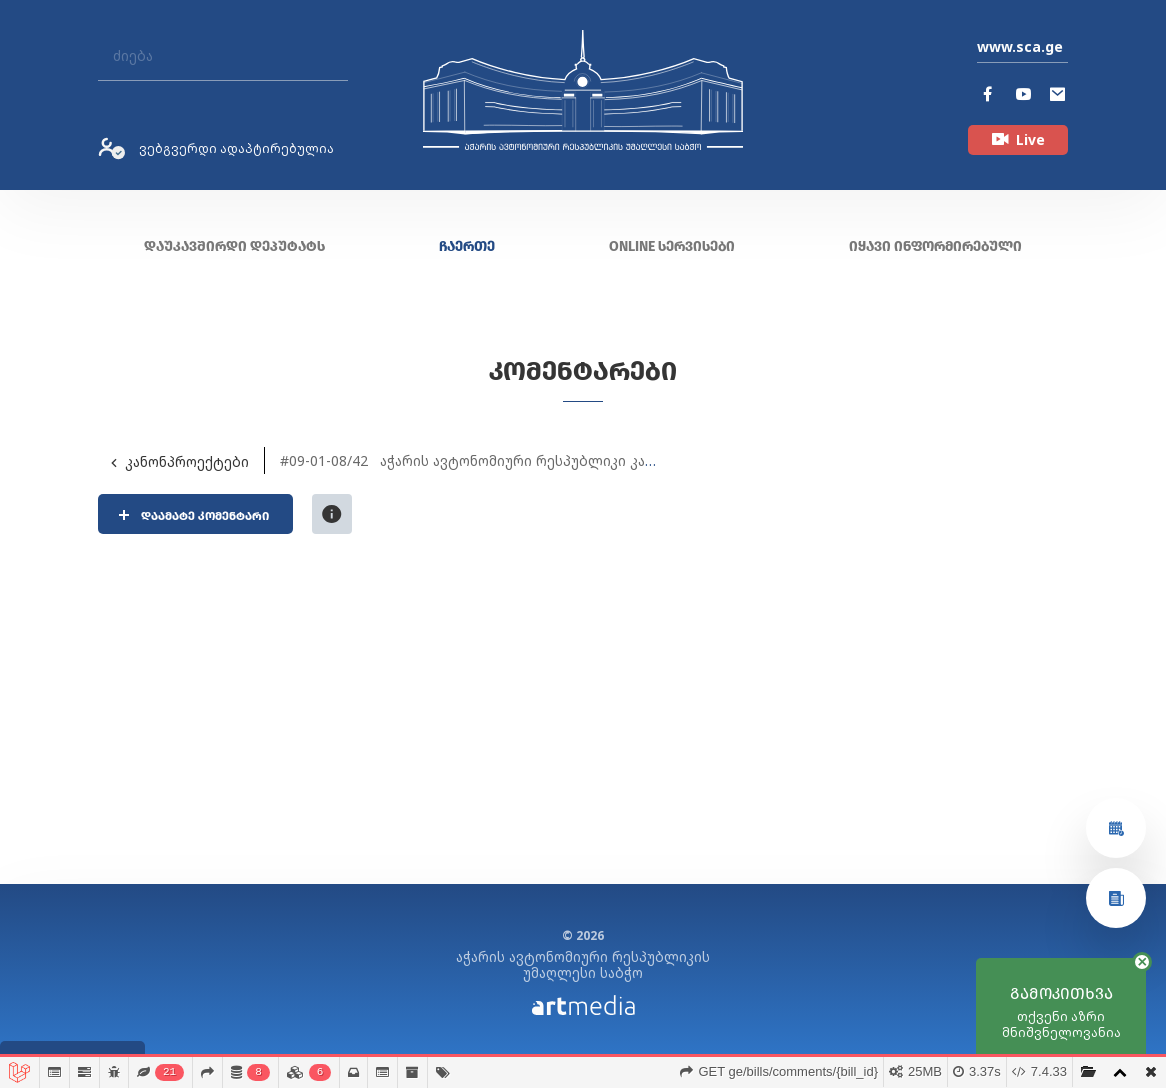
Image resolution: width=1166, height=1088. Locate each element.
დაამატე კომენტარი (207, 516)
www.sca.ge (1020, 46)
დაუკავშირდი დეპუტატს (234, 246)
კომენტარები (583, 371)
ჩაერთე (467, 246)
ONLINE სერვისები (672, 246)
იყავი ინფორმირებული (935, 246)
